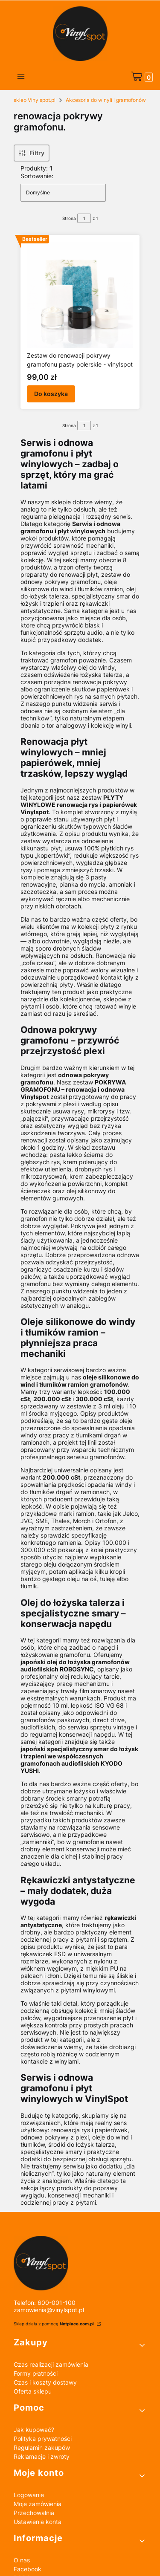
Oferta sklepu (33, 2391)
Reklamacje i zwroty (42, 2456)
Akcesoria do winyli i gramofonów (106, 100)
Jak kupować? (34, 2429)
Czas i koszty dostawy (45, 2382)
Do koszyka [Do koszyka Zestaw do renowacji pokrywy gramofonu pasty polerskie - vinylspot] (51, 393)
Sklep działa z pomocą (54, 2323)
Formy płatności (36, 2373)
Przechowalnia (34, 2512)
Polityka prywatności (43, 2438)
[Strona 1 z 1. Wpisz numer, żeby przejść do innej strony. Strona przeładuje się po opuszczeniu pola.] (84, 218)
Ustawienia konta (37, 2521)
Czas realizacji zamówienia (51, 2364)
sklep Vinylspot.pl (34, 100)
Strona (69, 218)
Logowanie (29, 2494)
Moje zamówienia (37, 2503)
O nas (22, 2560)
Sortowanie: (36, 175)
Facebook (27, 2569)
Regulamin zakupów (42, 2447)
